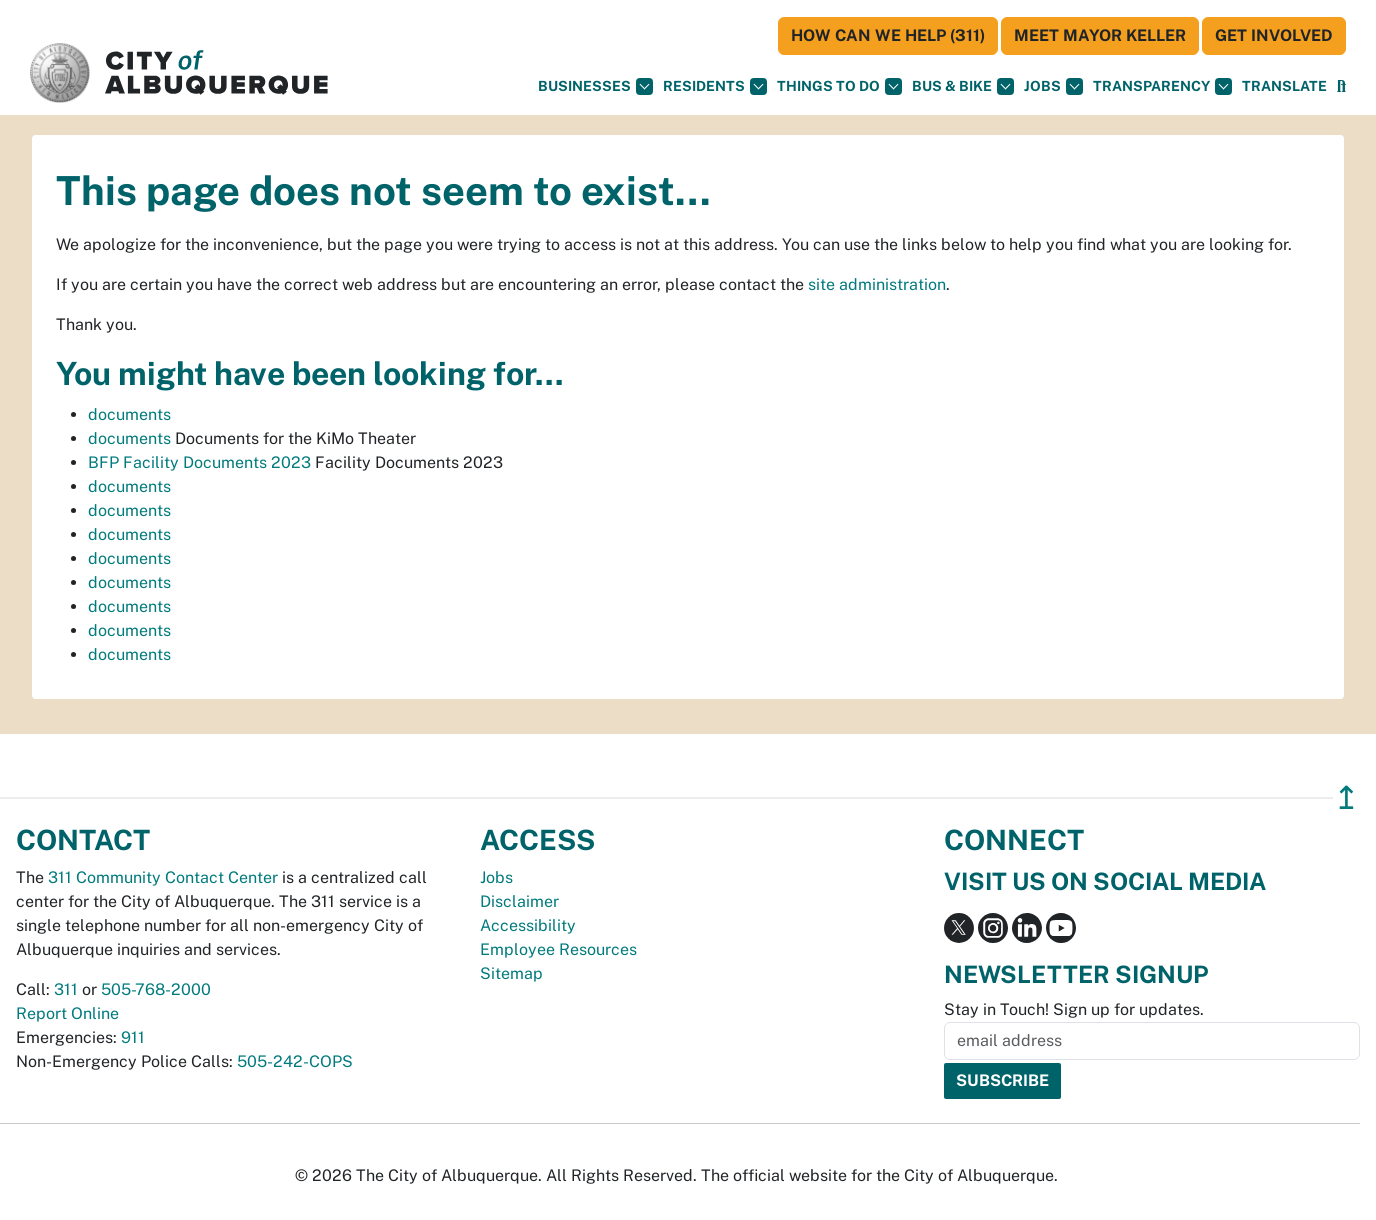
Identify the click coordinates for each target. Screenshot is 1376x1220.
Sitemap (511, 973)
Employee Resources (558, 949)
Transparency (1162, 86)
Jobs (1053, 86)
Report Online (67, 1013)
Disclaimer (519, 901)
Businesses (595, 86)
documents (129, 414)
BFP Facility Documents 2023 (199, 462)
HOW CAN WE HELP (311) (888, 35)
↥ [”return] (1346, 797)
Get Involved (1274, 35)
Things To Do (839, 86)
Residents (715, 86)
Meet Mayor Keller (1100, 35)
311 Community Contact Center (163, 877)
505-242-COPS (295, 1061)
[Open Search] (1341, 86)
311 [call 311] (66, 989)
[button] (1284, 86)
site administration (877, 284)
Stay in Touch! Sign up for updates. (1074, 1009)
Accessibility (528, 925)
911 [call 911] (133, 1037)
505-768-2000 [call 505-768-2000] (156, 989)
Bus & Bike (963, 86)
